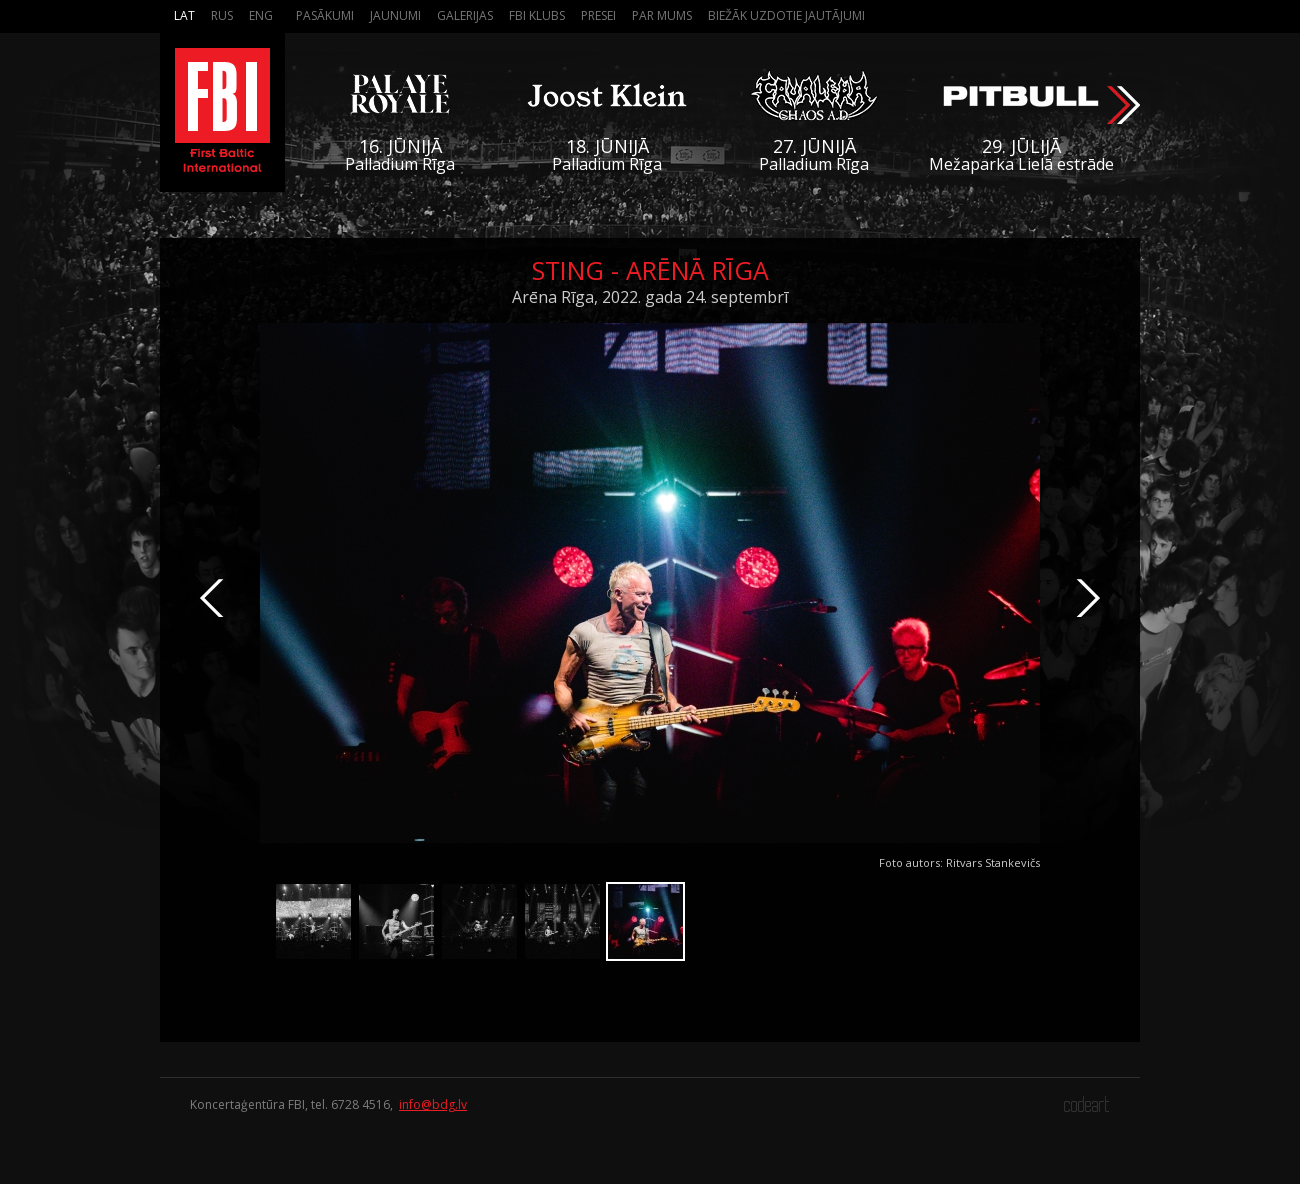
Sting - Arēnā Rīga (650, 270)
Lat (184, 15)
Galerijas (465, 15)
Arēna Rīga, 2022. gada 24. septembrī (650, 297)
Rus (222, 15)
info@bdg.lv (433, 1104)
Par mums (662, 15)
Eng (261, 15)
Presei (598, 15)
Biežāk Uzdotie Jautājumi (786, 15)
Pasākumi (325, 15)
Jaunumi (395, 15)
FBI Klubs (537, 15)
